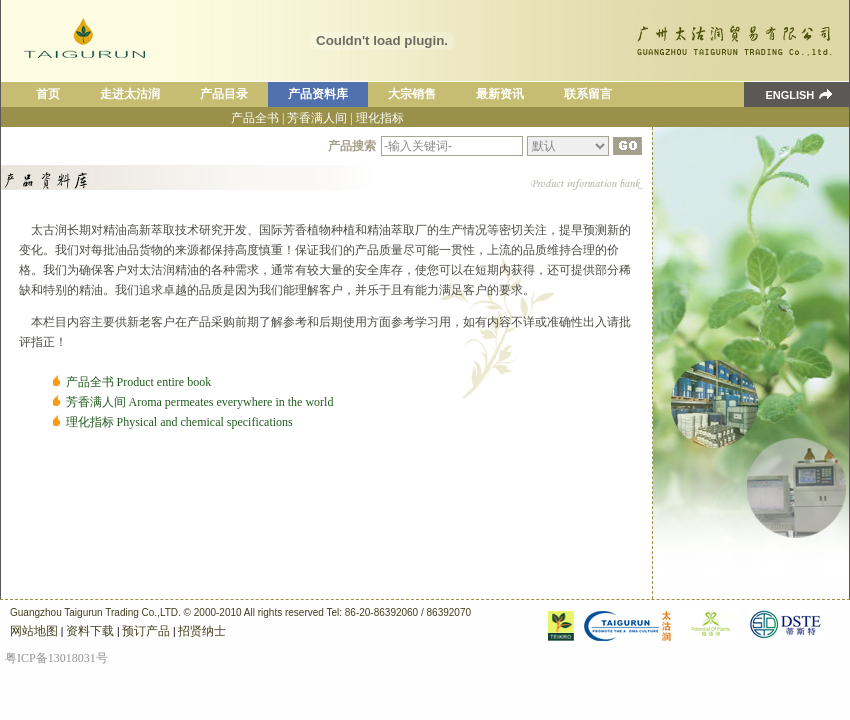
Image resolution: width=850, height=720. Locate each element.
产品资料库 (318, 94)
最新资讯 (500, 94)
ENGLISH (779, 95)
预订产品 (146, 631)
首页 (48, 94)
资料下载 (90, 631)
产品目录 (224, 94)
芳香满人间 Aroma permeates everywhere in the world (200, 402)
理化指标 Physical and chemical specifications (179, 422)
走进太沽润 (130, 94)
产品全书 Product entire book (139, 382)
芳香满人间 (317, 118)
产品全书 (255, 118)
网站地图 (34, 631)
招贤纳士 (202, 631)
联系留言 (588, 94)
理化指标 (380, 118)
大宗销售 (412, 94)
